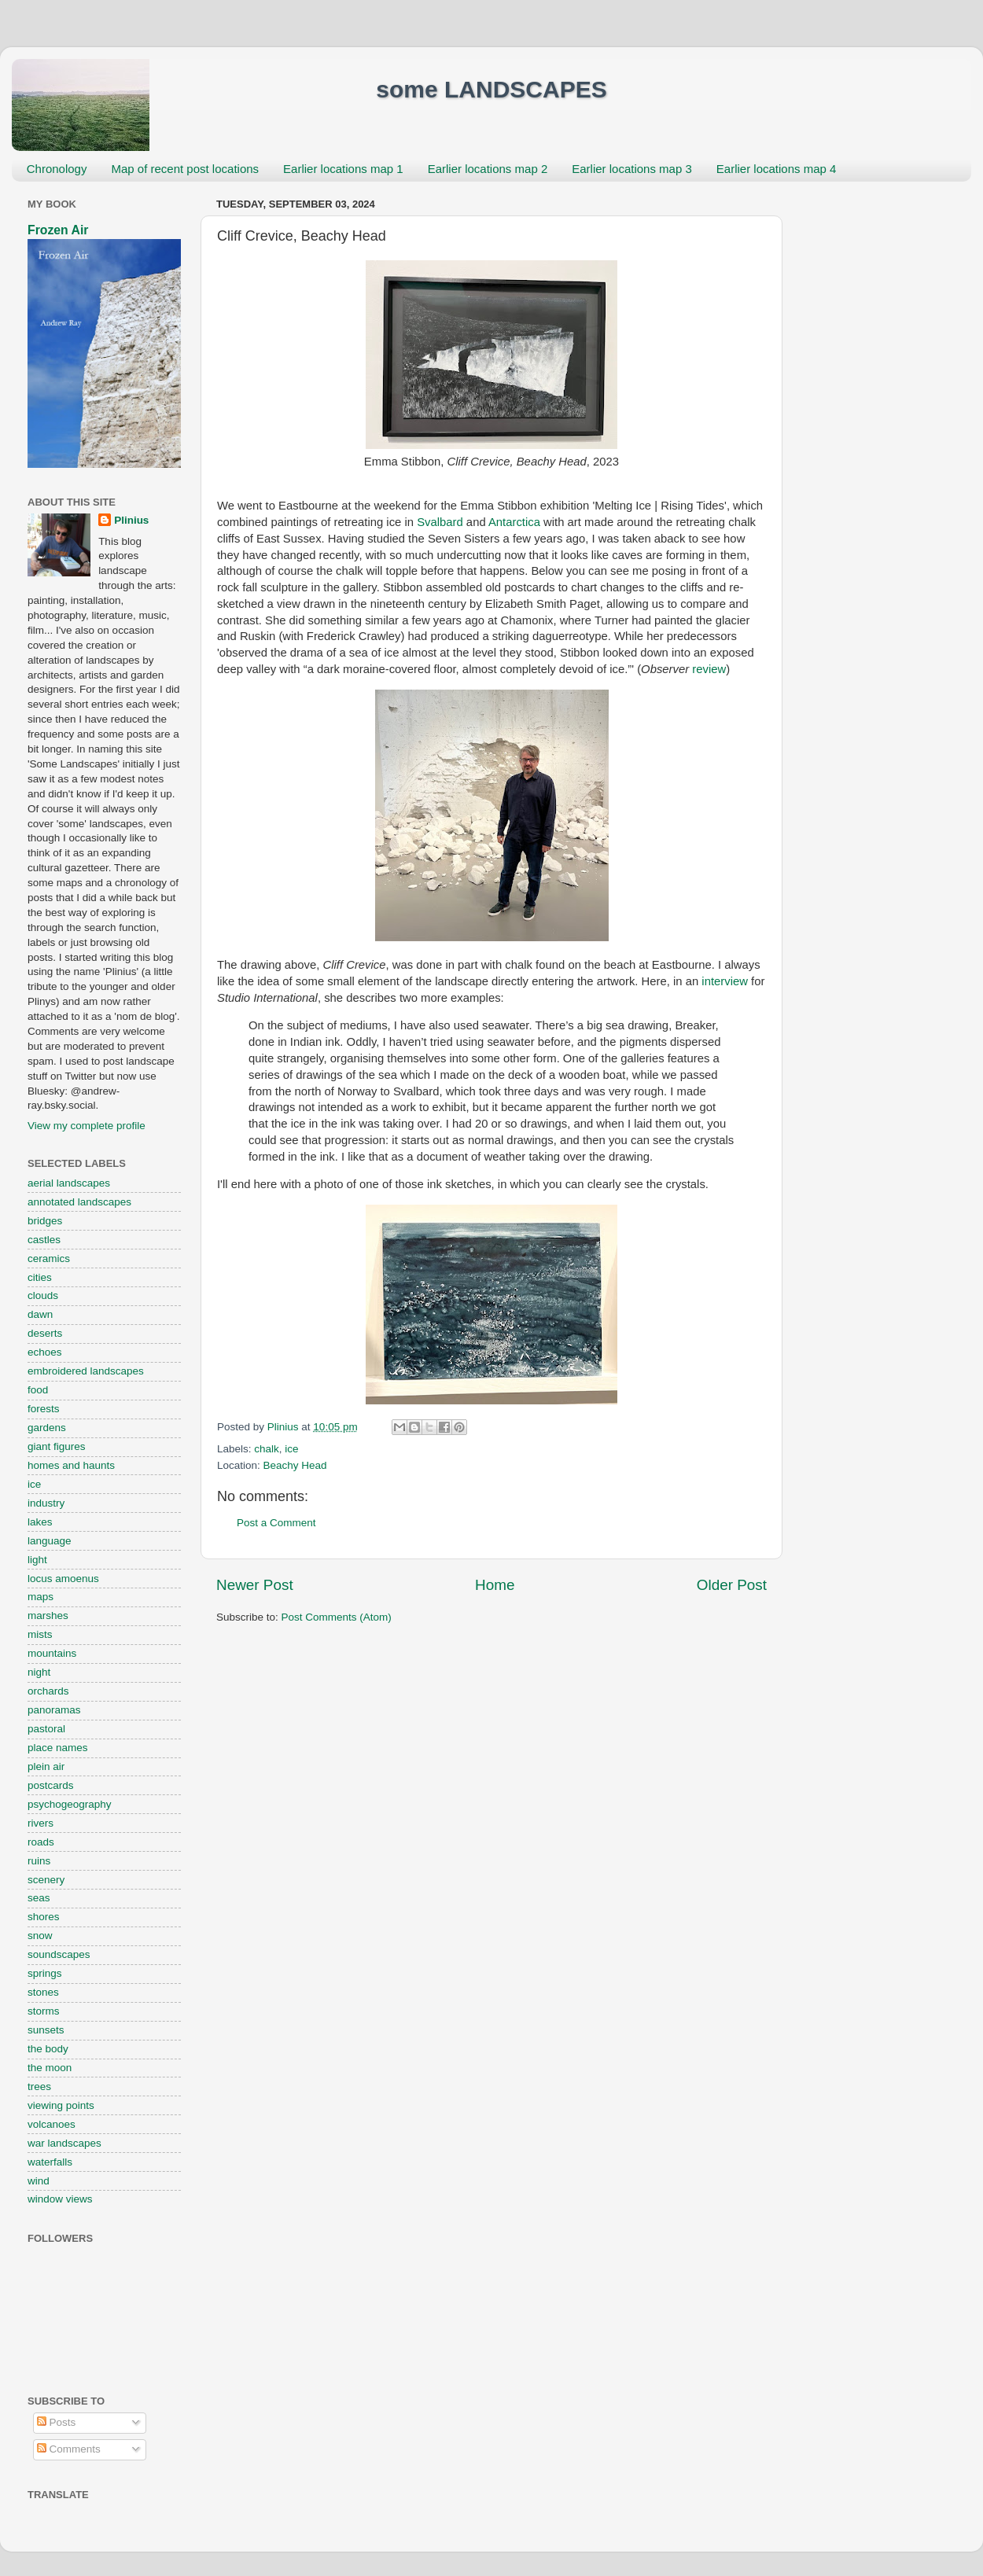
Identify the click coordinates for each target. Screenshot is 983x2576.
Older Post (732, 1585)
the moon (50, 2068)
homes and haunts (71, 1465)
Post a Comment (276, 1523)
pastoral (46, 1729)
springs (45, 1973)
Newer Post (254, 1585)
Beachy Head (295, 1465)
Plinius (131, 520)
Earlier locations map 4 (776, 168)
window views (60, 2199)
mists (40, 1634)
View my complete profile (86, 1126)
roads (41, 1842)
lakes (40, 1522)
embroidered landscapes (86, 1371)
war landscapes (64, 2143)
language (50, 1541)
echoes (45, 1352)
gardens (47, 1427)
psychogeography (70, 1804)
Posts (56, 2422)
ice (291, 1449)
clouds (43, 1295)
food (38, 1390)
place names (58, 1748)
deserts (45, 1333)
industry (46, 1503)
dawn (40, 1314)
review (709, 669)
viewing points (61, 2105)
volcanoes (51, 2124)
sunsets (46, 2030)
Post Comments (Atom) (337, 1617)
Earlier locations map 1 (343, 168)
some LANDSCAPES (491, 89)
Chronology (57, 168)
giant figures (57, 1446)
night (39, 1672)
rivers (40, 1823)
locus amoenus (63, 1578)
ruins (39, 1861)
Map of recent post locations (185, 168)
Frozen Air (58, 230)
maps (40, 1597)
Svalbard (440, 522)
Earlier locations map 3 (632, 168)
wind (39, 2181)
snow (40, 1935)
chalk (266, 1449)
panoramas (54, 1710)
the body (48, 2049)
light (37, 1560)
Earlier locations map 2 (488, 168)
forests (44, 1409)
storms (44, 2011)
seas (39, 1898)
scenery (46, 1880)
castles (44, 1240)
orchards (48, 1691)
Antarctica (514, 522)
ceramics (49, 1258)
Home (494, 1585)
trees (39, 2086)
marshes (48, 1615)
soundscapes (59, 1954)
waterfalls (50, 2162)
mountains (52, 1653)
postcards (51, 1785)
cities (40, 1277)
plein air (46, 1766)
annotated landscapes (79, 1202)
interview (724, 981)
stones (43, 1992)
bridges (45, 1221)
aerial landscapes (69, 1183)
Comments (69, 2449)
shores (44, 1917)
